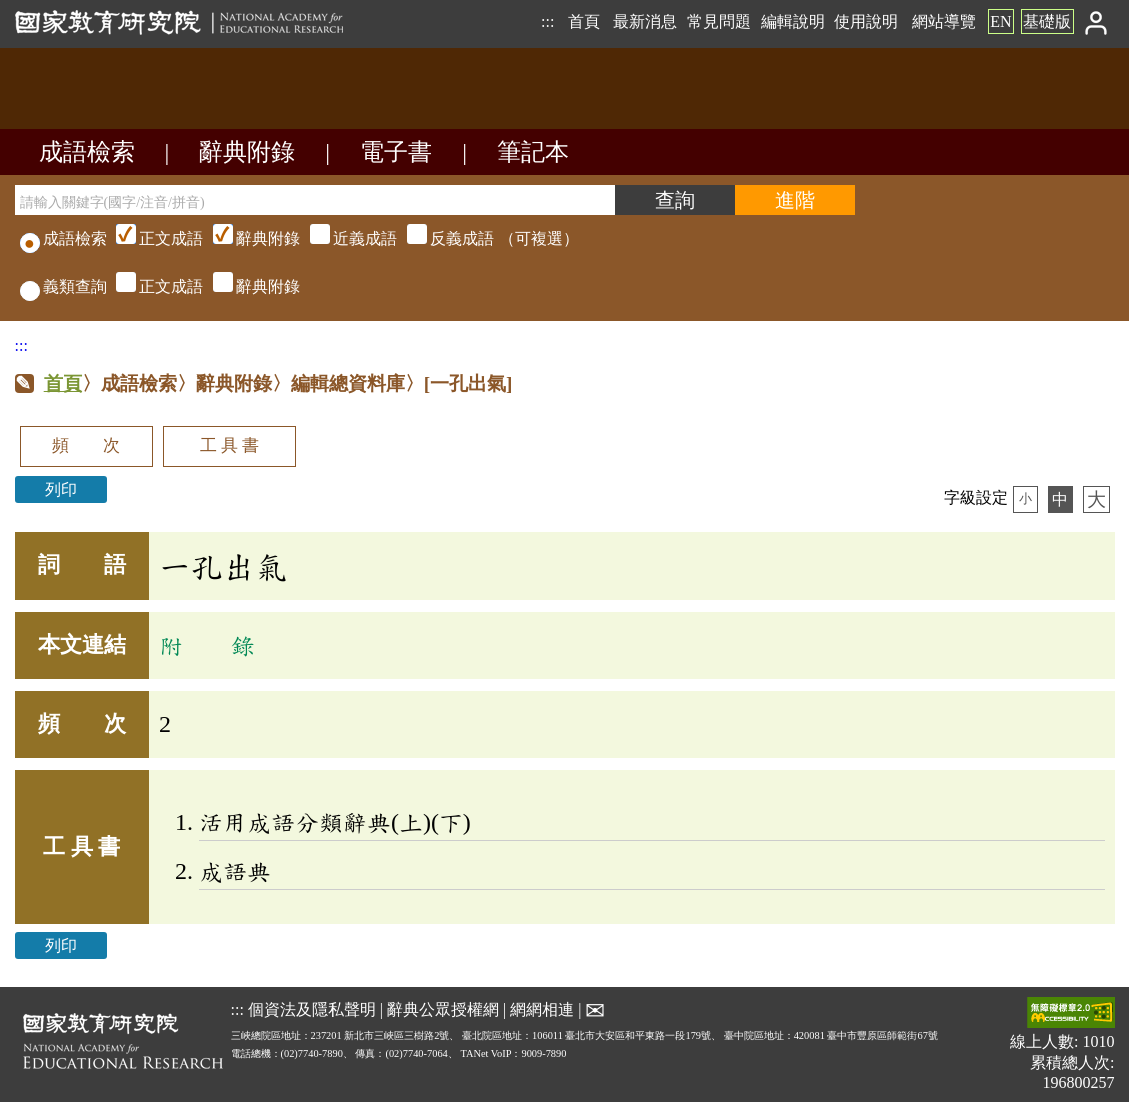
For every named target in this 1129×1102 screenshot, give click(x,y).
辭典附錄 (247, 152)
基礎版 (1047, 21)
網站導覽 (944, 21)
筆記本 (533, 152)
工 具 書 (229, 445)
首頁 (584, 21)
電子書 (396, 152)
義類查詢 (63, 286)
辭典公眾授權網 (443, 1009)
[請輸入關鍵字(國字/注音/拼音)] (315, 200)
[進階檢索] (795, 200)
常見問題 (719, 21)
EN (1000, 21)
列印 (61, 489)
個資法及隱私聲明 (312, 1009)
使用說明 (866, 21)
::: (547, 21)
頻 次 (86, 445)
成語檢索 (87, 152)
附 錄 (207, 645)
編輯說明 (793, 21)
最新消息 (645, 21)
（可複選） (345, 238)
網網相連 (542, 1009)
